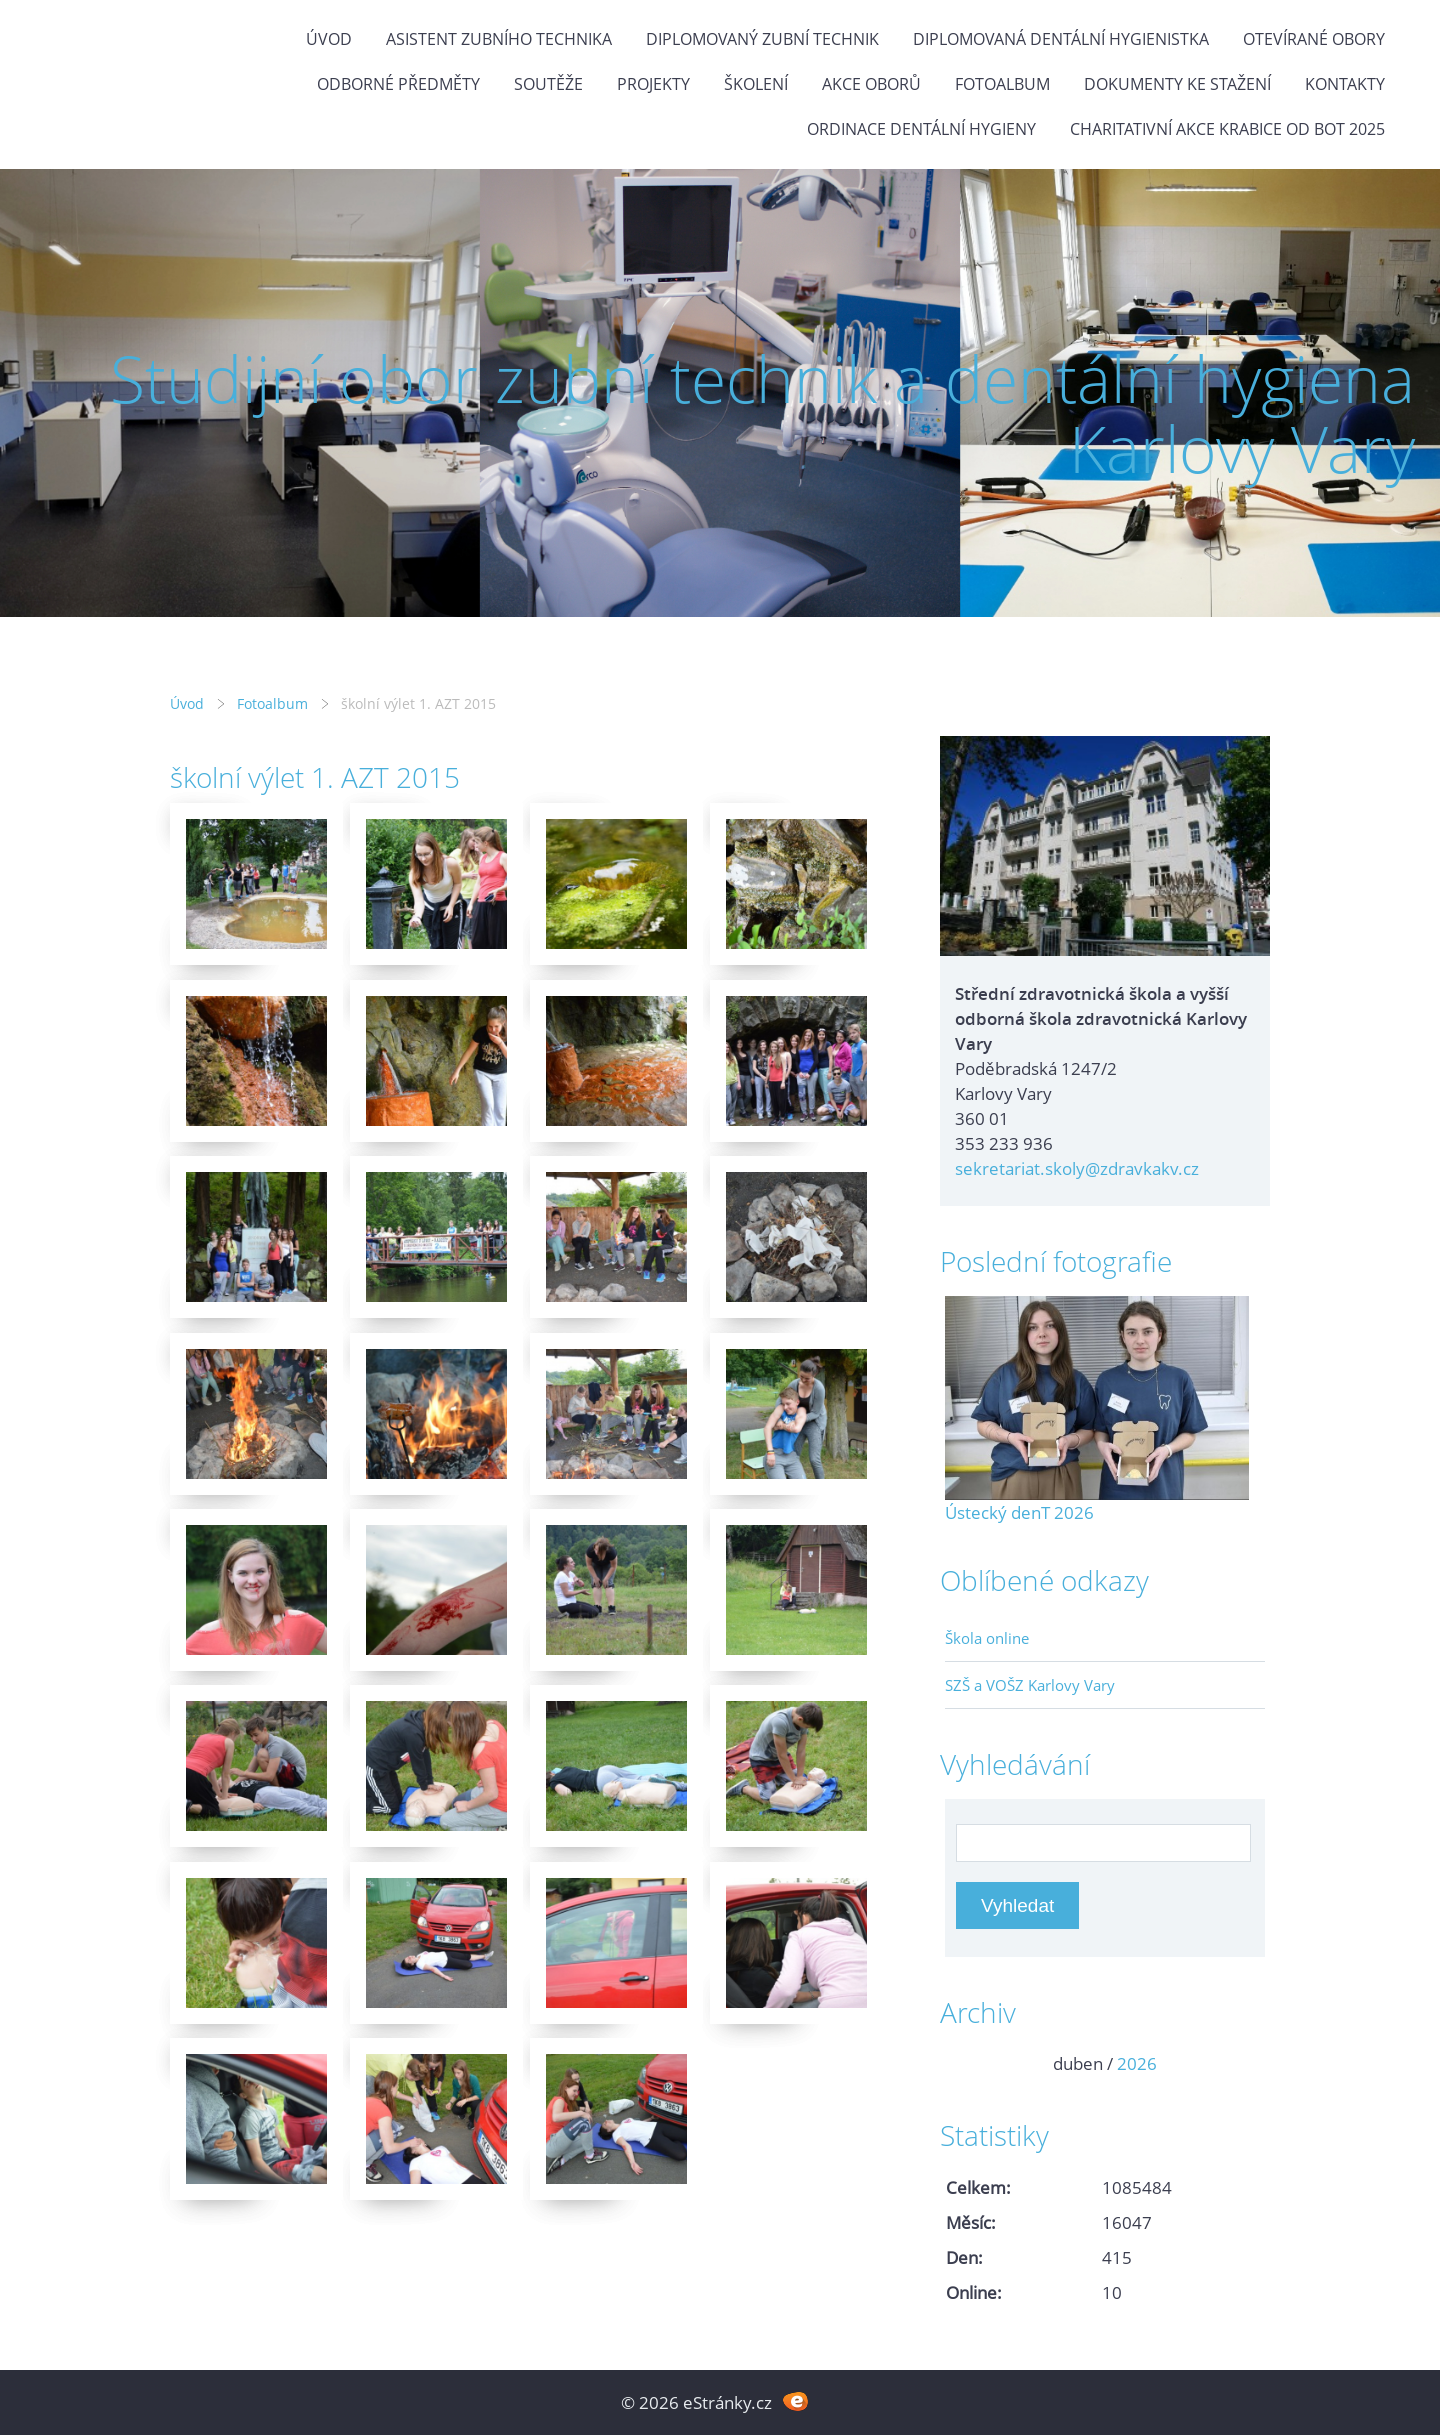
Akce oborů (871, 84)
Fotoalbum (1002, 84)
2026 (1137, 2063)
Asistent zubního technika (499, 39)
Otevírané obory (1314, 39)
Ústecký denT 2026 (1019, 1512)
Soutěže (548, 84)
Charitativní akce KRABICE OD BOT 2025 (1227, 129)
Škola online (987, 1638)
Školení (756, 84)
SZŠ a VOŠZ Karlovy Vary (1030, 1685)
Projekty (653, 84)
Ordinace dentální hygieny (921, 129)
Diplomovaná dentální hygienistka (1061, 39)
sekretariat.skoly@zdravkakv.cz (1077, 1168)
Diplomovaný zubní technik (762, 39)
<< (967, 2063)
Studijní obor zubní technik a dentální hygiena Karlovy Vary (762, 413)
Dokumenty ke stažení (1177, 84)
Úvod (329, 39)
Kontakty (1345, 84)
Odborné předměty (398, 84)
